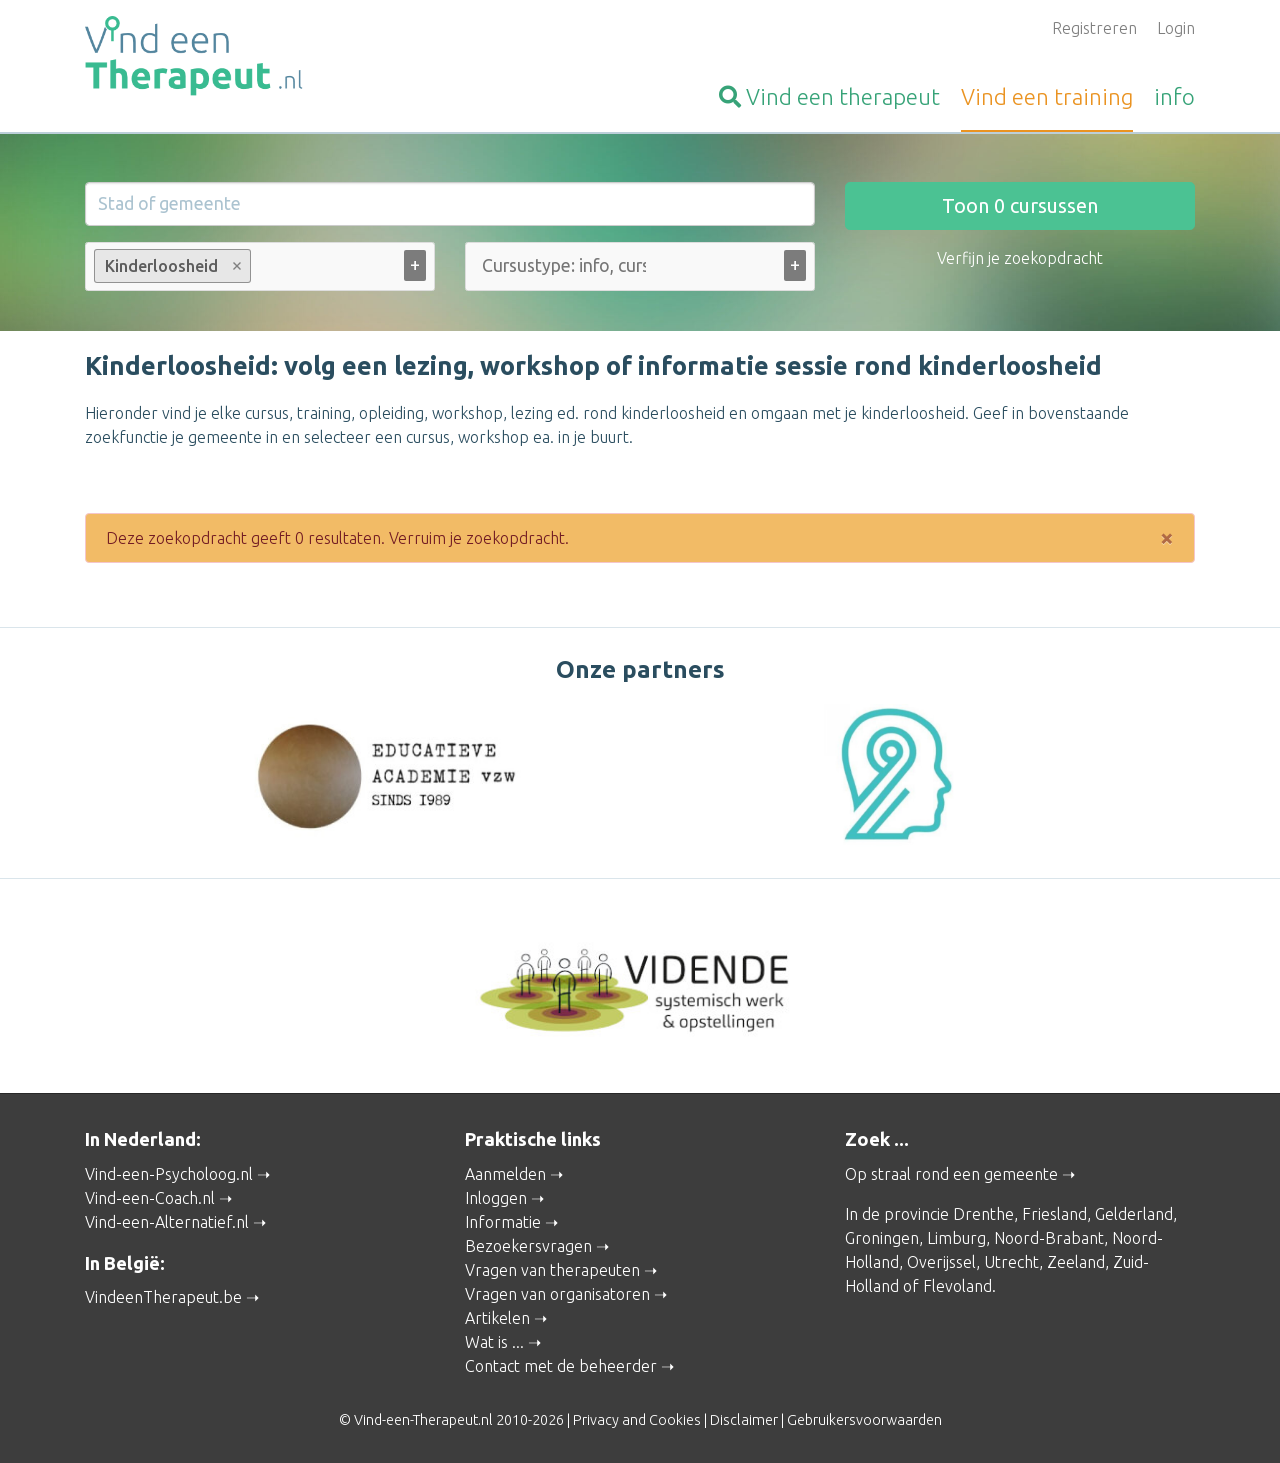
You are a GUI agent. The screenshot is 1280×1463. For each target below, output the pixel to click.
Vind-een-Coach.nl (150, 1198)
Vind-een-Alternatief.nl (167, 1222)
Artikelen (497, 1318)
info (1174, 96)
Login (1176, 28)
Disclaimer (744, 1420)
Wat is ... (494, 1342)
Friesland (1054, 1214)
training (1047, 96)
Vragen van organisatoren (557, 1294)
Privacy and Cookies (637, 1420)
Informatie (503, 1222)
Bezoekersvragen (528, 1246)
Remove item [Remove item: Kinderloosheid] (237, 266)
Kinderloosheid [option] (171, 266)
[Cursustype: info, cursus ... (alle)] (564, 265)
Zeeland (1076, 1262)
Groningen (882, 1238)
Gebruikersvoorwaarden (864, 1420)
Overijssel (941, 1262)
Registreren (1094, 28)
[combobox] (260, 270)
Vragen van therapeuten (552, 1270)
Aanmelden (505, 1174)
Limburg (956, 1238)
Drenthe (983, 1214)
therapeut (829, 96)
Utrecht (1011, 1262)
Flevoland (957, 1286)
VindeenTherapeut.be (163, 1297)
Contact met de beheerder (561, 1366)
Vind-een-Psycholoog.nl (169, 1174)
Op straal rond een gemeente (951, 1174)
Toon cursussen (1020, 205)
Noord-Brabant (1049, 1238)
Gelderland (1134, 1214)
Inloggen (496, 1198)
